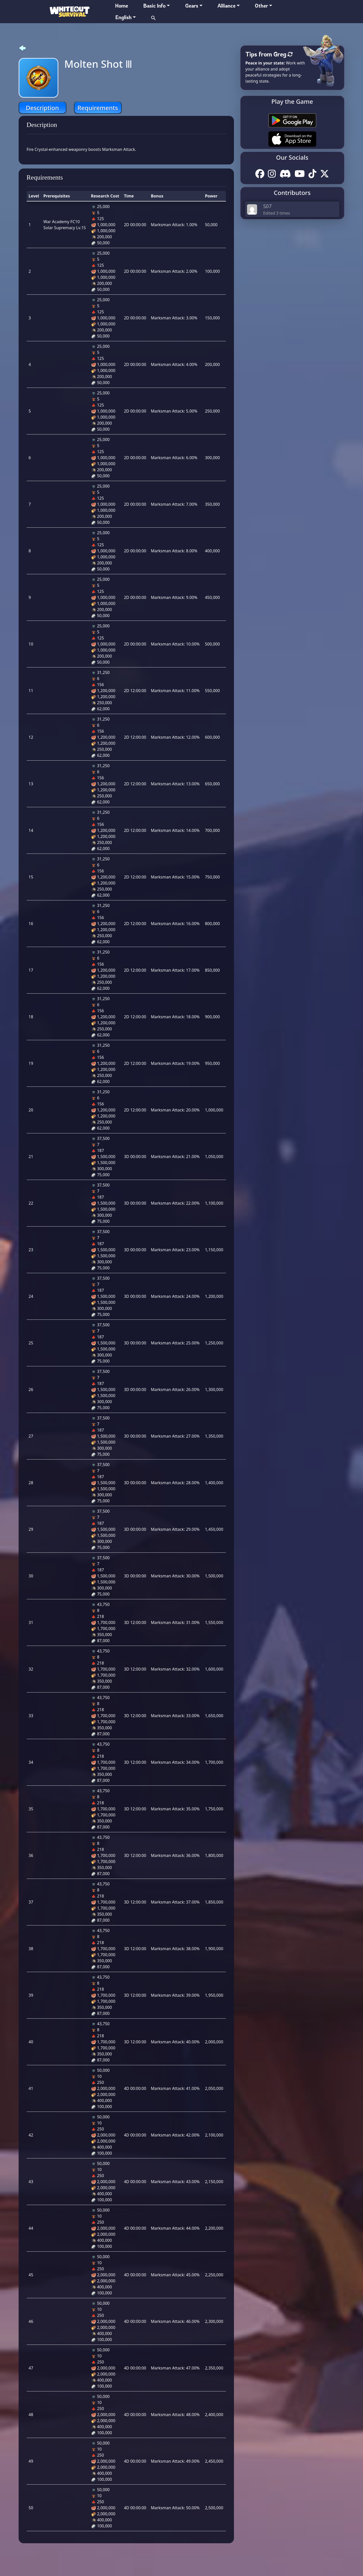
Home (121, 6)
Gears (191, 6)
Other (261, 6)
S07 (267, 206)
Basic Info (154, 6)
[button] (153, 17)
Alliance (226, 6)
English (123, 17)
